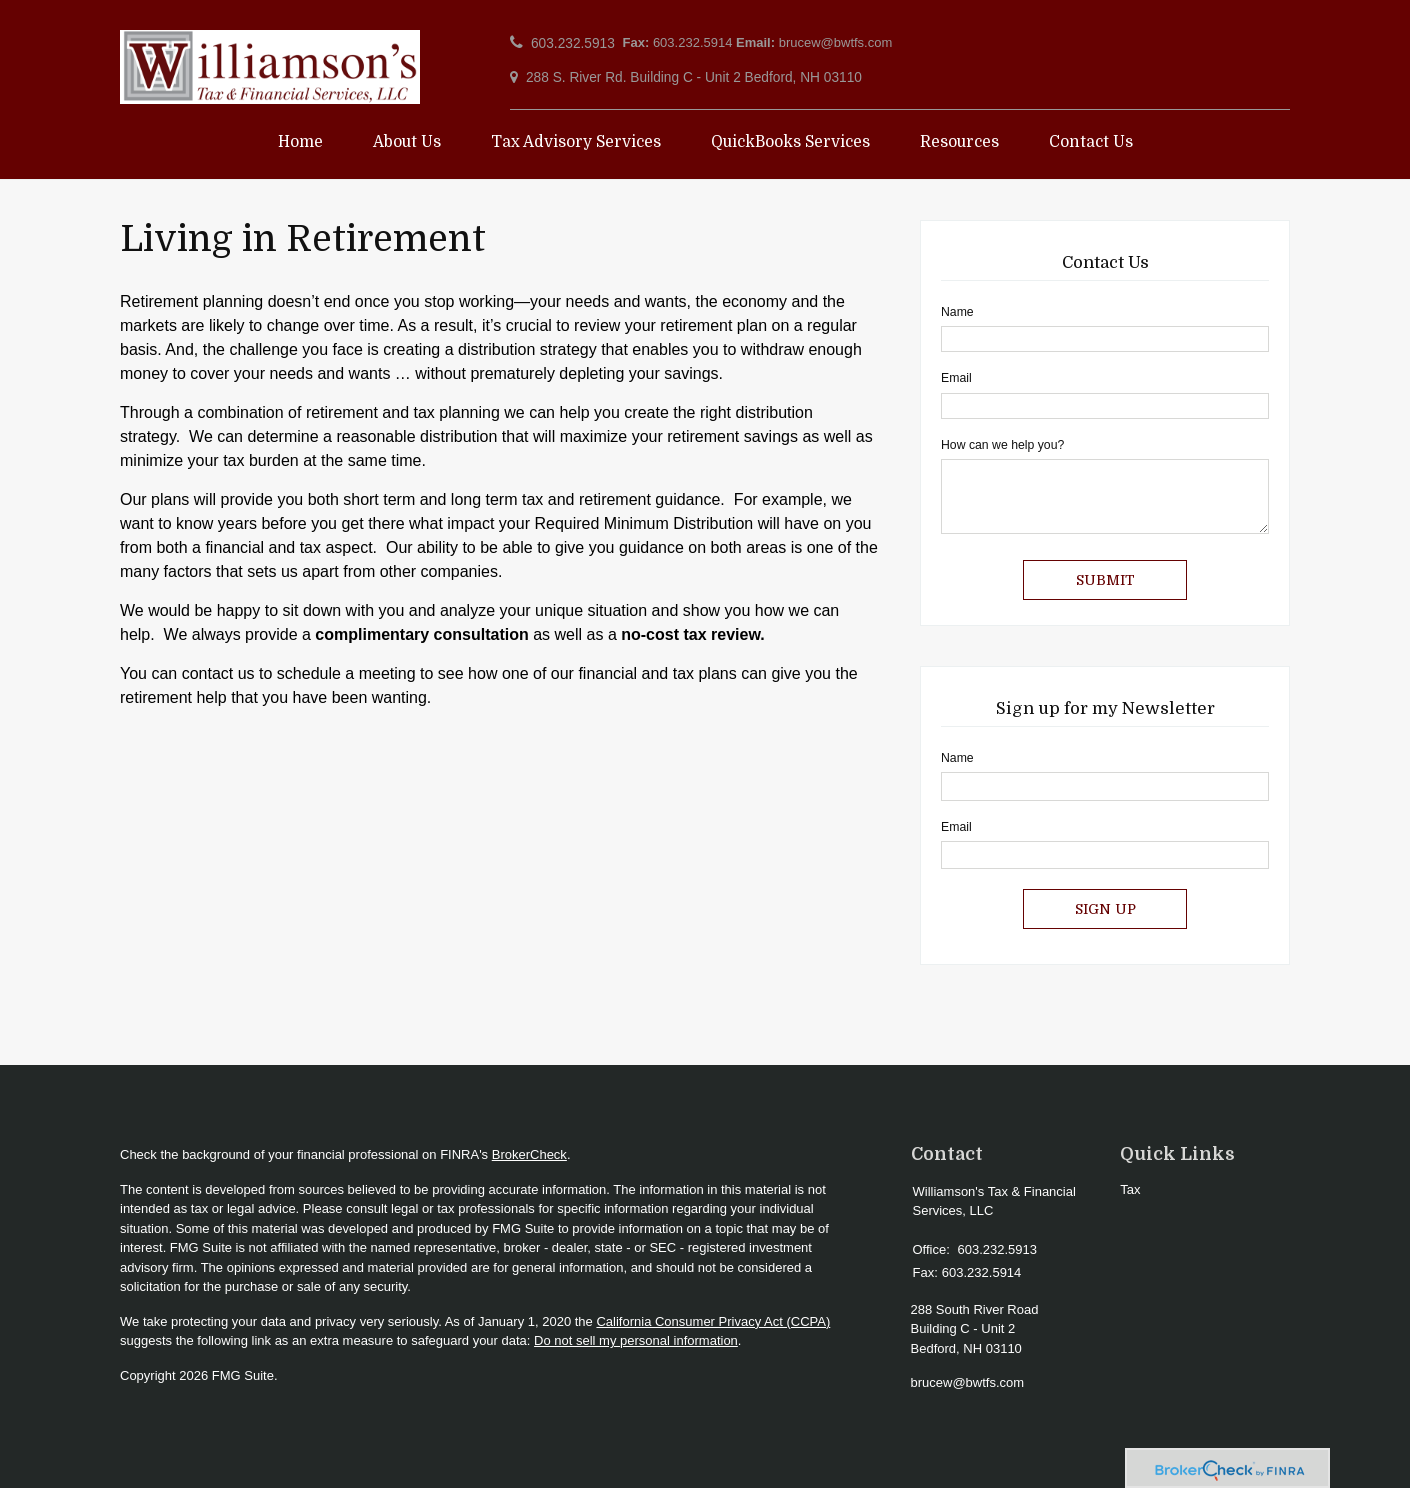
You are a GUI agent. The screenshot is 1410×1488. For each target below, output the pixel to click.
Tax (1130, 1189)
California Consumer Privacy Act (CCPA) (713, 1321)
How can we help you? (1002, 445)
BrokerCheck (529, 1154)
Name (957, 312)
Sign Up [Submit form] (1105, 909)
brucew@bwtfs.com (836, 42)
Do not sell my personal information (636, 1340)
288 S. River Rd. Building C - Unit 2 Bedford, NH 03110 (694, 77)
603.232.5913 (573, 43)
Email (956, 378)
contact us (218, 673)
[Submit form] (1105, 580)
